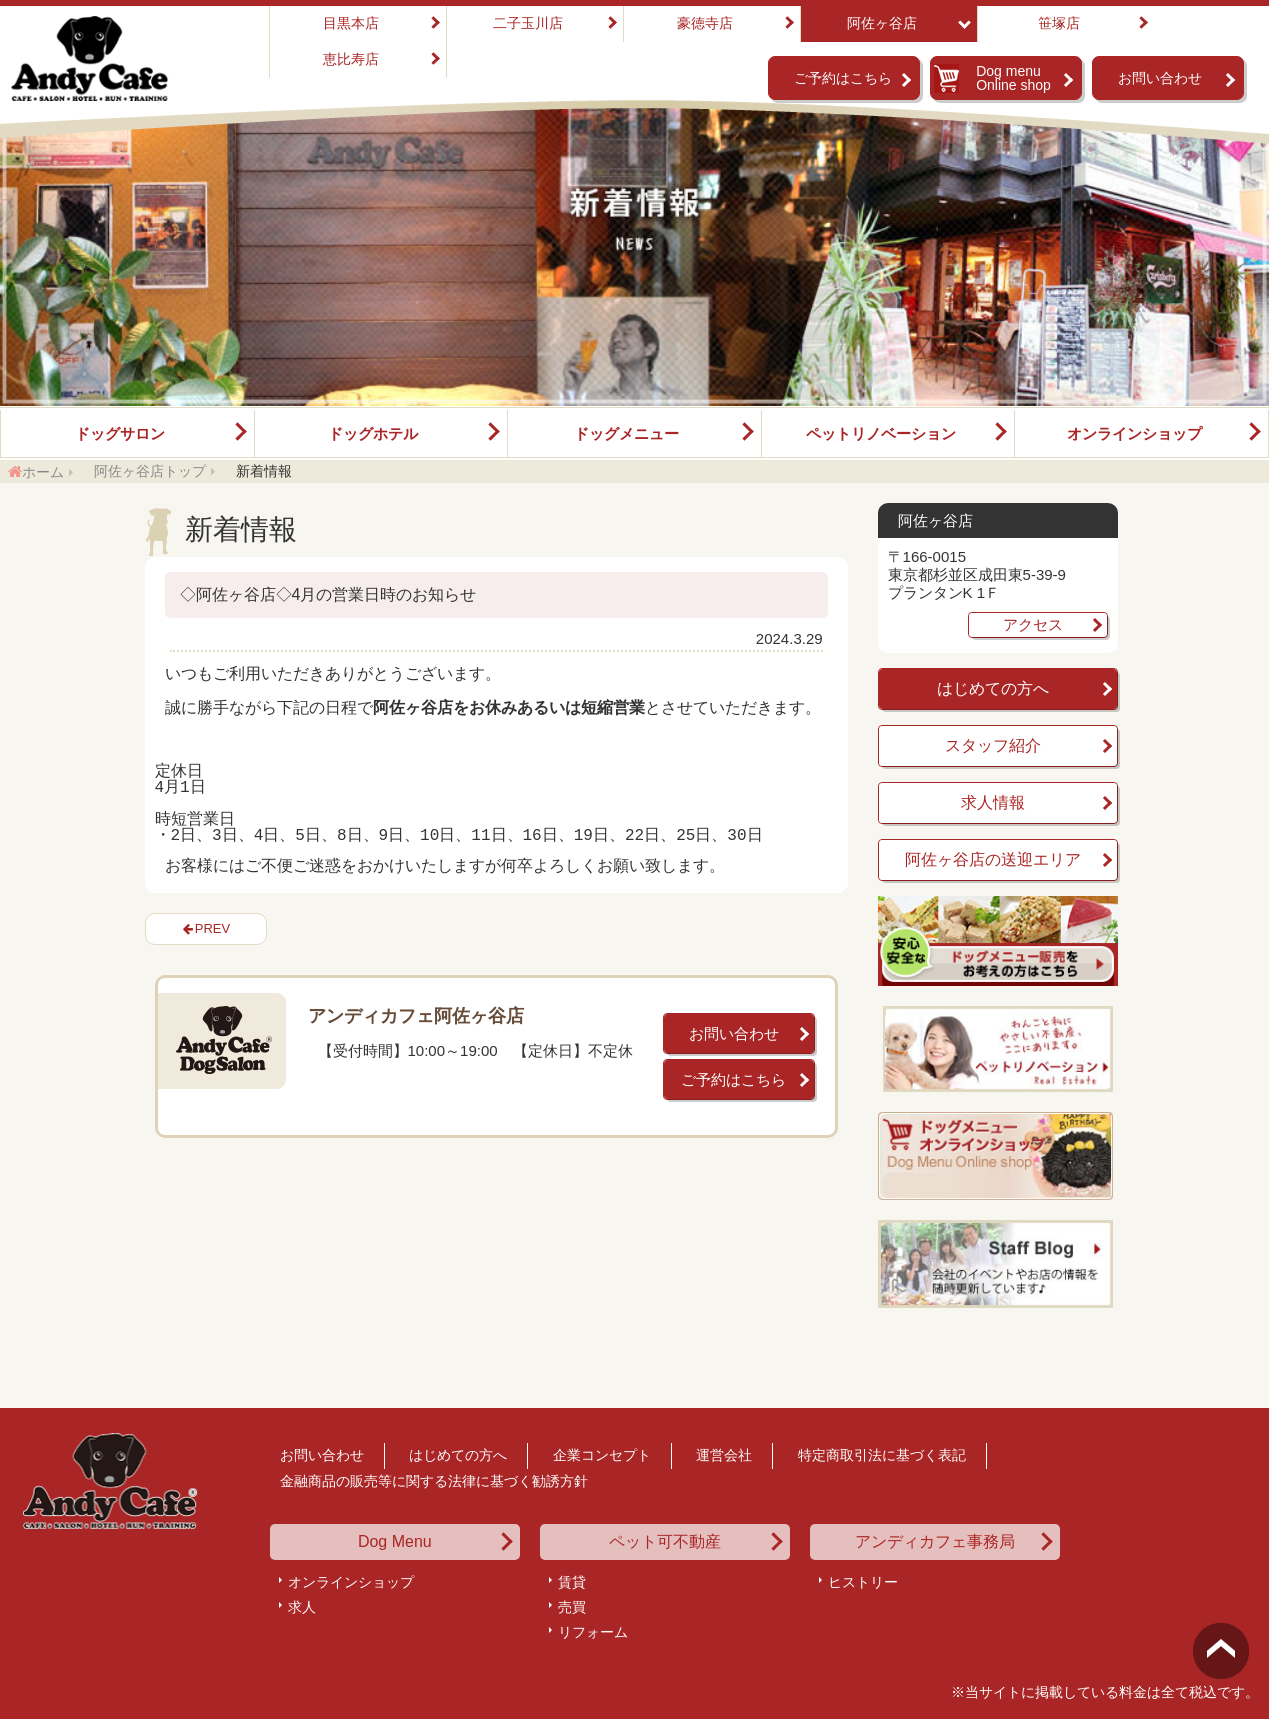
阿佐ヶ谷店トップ (150, 471)
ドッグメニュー (626, 433)
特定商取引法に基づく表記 (882, 1455)
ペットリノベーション (881, 433)
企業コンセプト (602, 1455)
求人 (302, 1607)
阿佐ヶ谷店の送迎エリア (993, 859)
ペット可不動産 (665, 1542)
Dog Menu (395, 1542)
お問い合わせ (1160, 78)
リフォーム (593, 1632)
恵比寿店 (351, 59)
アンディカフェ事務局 (935, 1542)
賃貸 (572, 1582)
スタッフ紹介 (993, 745)
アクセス (1033, 624)
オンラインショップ (1134, 433)
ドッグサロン (120, 433)
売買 (572, 1607)
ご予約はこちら (843, 78)
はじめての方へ (993, 688)
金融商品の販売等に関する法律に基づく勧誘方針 (434, 1481)
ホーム (43, 472)
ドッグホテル (373, 433)
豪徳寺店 (705, 23)
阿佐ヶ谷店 (882, 23)
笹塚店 (1059, 23)
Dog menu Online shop (1013, 78)
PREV (212, 928)
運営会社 (724, 1455)
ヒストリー (863, 1582)
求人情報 (993, 802)
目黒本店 (351, 23)
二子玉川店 (528, 23)
